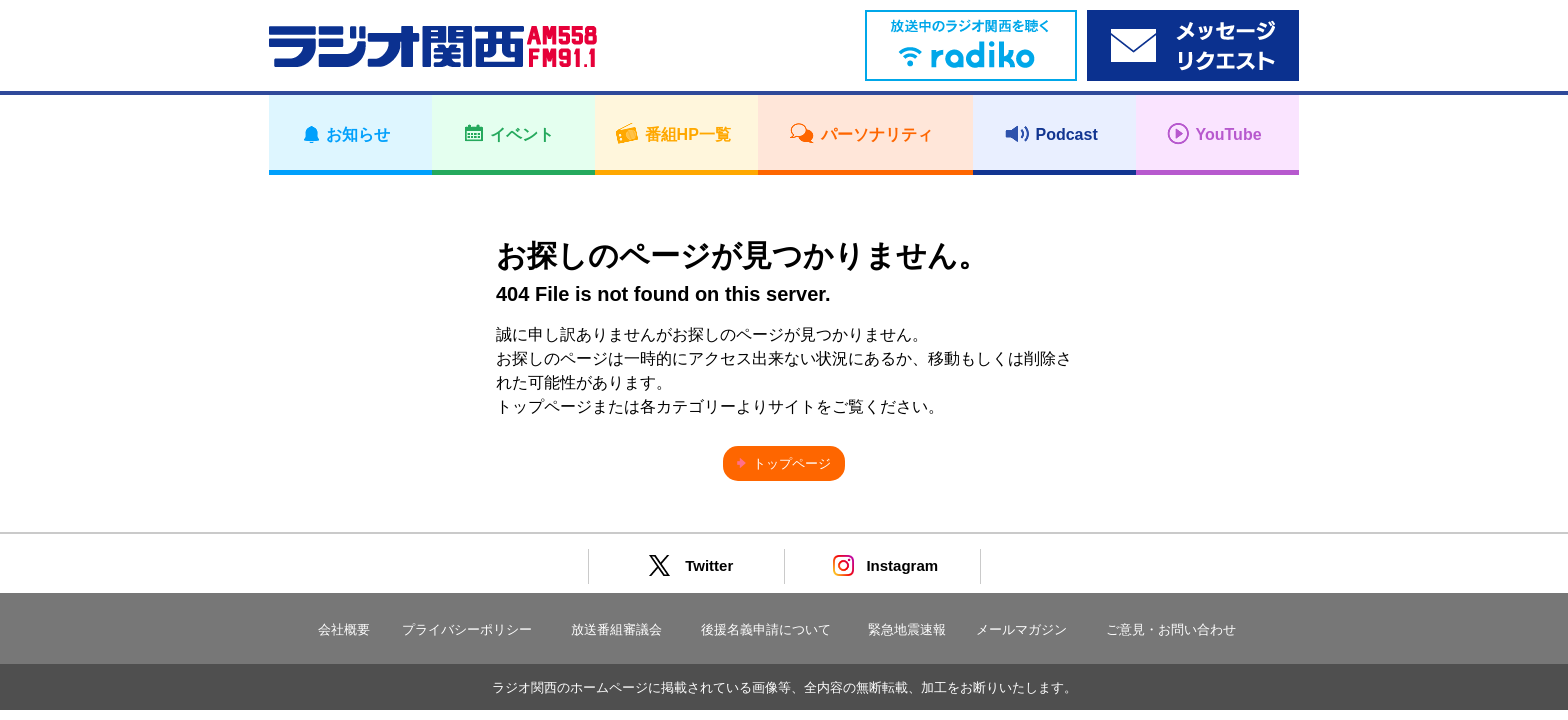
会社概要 (344, 629)
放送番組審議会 (616, 629)
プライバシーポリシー (467, 629)
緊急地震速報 (907, 629)
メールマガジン (1021, 629)
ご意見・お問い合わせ (1171, 629)
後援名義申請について (766, 629)
